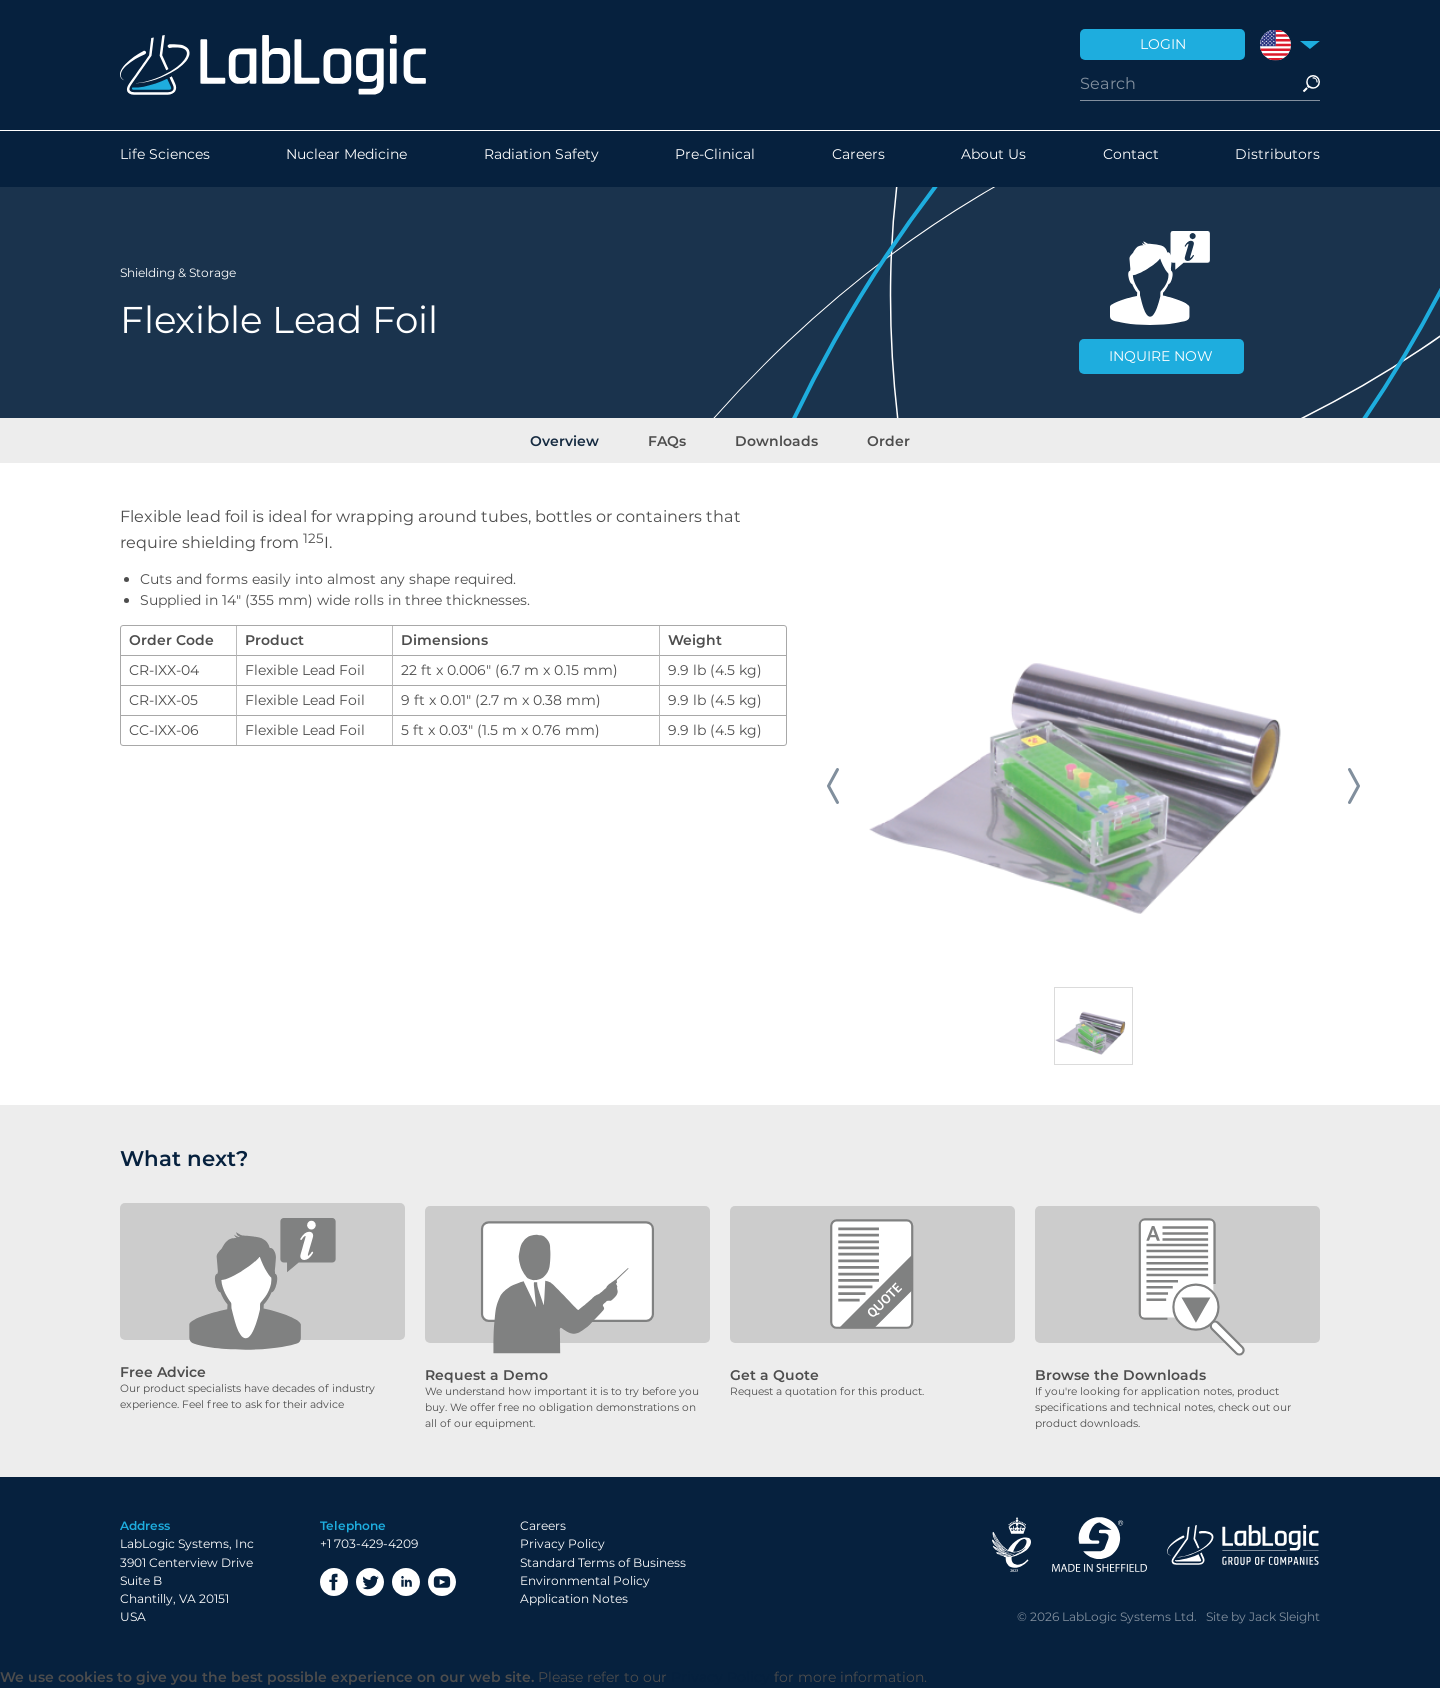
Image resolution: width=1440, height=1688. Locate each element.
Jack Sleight (1284, 1617)
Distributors (1277, 159)
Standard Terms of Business (603, 1562)
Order (875, 439)
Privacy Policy (562, 1544)
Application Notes (574, 1599)
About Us (993, 159)
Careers (858, 159)
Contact (1131, 159)
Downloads (772, 439)
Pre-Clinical (715, 159)
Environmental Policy (585, 1581)
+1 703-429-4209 (369, 1544)
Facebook (334, 1582)
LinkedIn (406, 1582)
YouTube (442, 1582)
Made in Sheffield (1099, 1545)
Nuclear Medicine (346, 159)
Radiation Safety (541, 159)
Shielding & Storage (178, 269)
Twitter (370, 1582)
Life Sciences (165, 159)
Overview (578, 439)
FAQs (672, 439)
